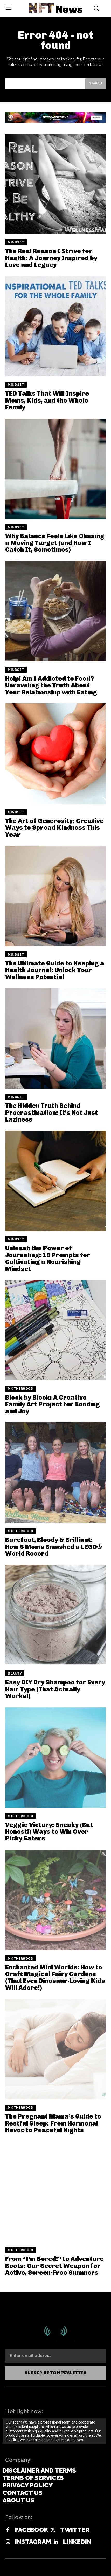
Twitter (74, 2530)
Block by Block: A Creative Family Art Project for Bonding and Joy (52, 1404)
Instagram (33, 2541)
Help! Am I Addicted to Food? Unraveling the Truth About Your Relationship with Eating (51, 685)
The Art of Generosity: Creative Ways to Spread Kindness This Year (54, 827)
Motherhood (20, 1389)
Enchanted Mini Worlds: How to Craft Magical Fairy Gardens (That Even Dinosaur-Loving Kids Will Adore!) (55, 1977)
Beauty (15, 1673)
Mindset (16, 242)
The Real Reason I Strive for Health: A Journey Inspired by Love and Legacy (51, 257)
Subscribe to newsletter (55, 2372)
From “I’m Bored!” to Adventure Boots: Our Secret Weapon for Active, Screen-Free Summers (54, 2265)
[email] (55, 2356)
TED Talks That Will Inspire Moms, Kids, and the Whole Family (47, 400)
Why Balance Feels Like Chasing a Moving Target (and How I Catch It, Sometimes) (54, 543)
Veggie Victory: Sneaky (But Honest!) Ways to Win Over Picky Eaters (49, 1831)
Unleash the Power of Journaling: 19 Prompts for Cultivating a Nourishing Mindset (47, 1258)
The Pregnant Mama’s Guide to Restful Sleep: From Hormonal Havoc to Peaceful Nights (53, 2123)
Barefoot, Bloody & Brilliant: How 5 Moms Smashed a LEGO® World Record (53, 1546)
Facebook (31, 2530)
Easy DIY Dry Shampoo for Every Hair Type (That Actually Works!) (55, 1689)
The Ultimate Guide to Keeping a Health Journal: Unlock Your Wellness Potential (54, 970)
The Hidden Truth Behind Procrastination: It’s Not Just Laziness (51, 1112)
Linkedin (77, 2541)
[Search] (95, 83)
